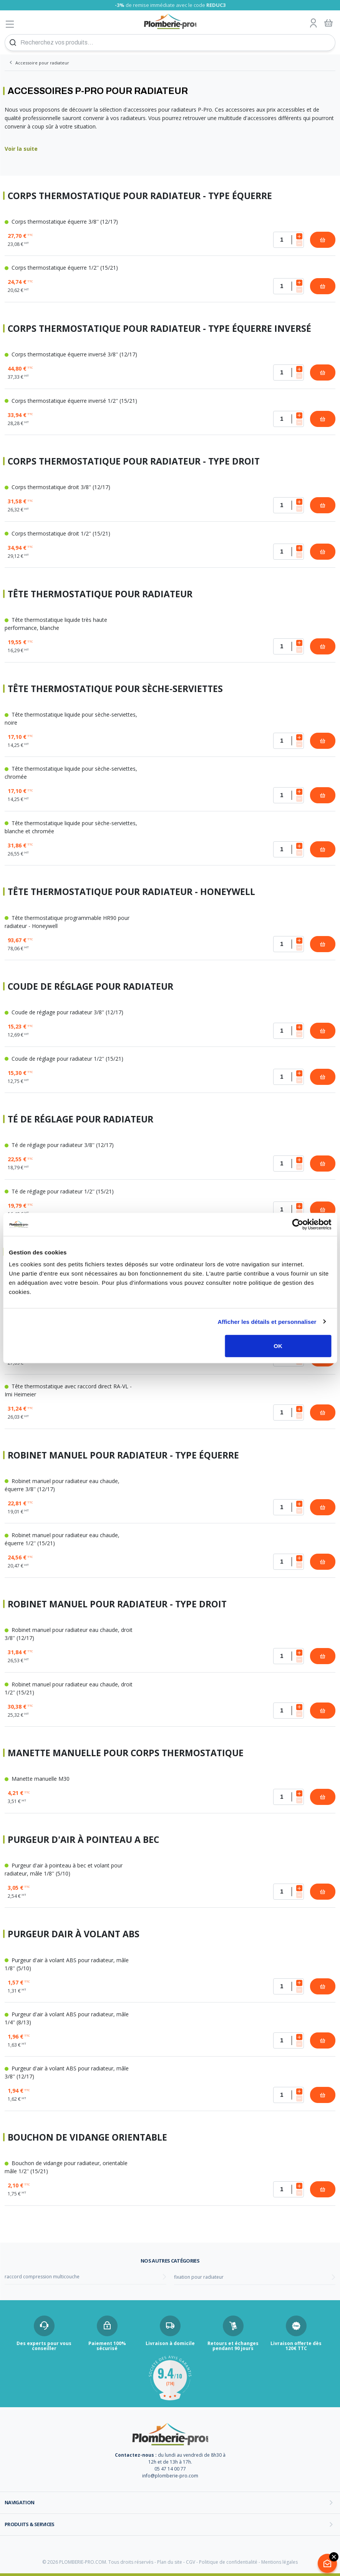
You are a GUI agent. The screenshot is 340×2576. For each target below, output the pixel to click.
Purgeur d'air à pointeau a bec (83, 1839)
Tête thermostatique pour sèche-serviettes (115, 689)
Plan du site (169, 2562)
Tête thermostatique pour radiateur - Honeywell (131, 892)
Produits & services (30, 2524)
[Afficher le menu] (10, 24)
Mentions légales (279, 2562)
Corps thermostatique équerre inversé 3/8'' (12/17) (71, 354)
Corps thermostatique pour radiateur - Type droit (134, 461)
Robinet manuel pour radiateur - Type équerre (123, 1455)
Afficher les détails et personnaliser (266, 1321)
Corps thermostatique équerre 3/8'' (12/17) (61, 221)
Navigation (20, 2502)
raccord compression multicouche (42, 2276)
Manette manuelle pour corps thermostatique (126, 1753)
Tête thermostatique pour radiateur (100, 594)
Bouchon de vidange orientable (87, 2137)
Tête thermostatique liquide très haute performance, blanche (56, 623)
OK (278, 1346)
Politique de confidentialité (228, 2562)
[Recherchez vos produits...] (170, 42)
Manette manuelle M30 (37, 1778)
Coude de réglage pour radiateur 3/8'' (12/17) (64, 1012)
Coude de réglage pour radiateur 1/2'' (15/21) (64, 1058)
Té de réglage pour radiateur (80, 1119)
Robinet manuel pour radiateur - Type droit (117, 1604)
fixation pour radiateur (199, 2277)
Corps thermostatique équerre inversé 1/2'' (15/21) (71, 400)
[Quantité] (288, 240)
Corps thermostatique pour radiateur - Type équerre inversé (159, 328)
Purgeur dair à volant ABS (73, 1934)
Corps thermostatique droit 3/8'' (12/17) (57, 487)
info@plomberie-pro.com (170, 2475)
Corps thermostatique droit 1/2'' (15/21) (57, 533)
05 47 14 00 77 (170, 2469)
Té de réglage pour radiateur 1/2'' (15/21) (59, 1191)
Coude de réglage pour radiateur (90, 986)
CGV (190, 2562)
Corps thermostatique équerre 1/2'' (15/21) (61, 267)
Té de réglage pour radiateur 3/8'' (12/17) (59, 1145)
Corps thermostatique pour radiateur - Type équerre (140, 196)
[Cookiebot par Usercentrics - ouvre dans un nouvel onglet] (297, 1224)
